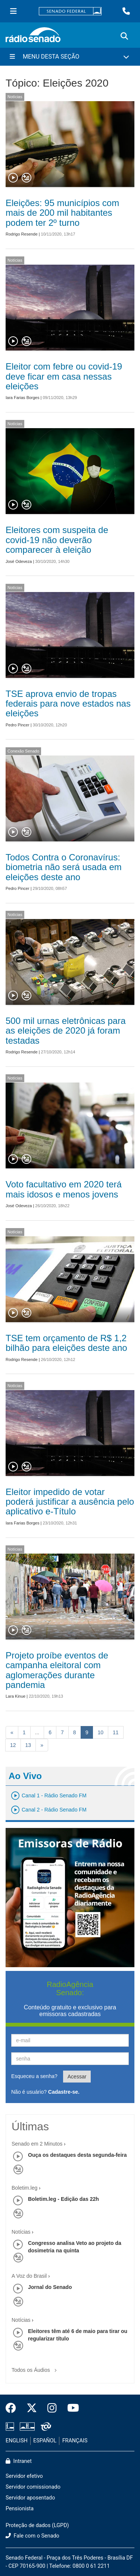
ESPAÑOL (44, 2441)
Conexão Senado (23, 751)
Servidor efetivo (24, 2476)
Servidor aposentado (30, 2498)
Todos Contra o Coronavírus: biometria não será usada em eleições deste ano (64, 867)
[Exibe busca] (124, 36)
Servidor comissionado (33, 2487)
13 (28, 1745)
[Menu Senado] (13, 11)
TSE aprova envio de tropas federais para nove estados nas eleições (68, 704)
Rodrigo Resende (22, 234)
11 (116, 1732)
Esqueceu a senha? (34, 2076)
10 (100, 1732)
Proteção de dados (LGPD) (37, 2525)
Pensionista (20, 2508)
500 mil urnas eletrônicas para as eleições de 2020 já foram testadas (66, 1031)
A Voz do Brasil (29, 2276)
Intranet (19, 2461)
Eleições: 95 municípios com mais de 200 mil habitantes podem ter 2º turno (62, 213)
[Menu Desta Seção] (70, 57)
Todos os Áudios (36, 2367)
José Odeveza (19, 561)
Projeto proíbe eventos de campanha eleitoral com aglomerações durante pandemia (57, 1670)
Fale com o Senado (32, 2536)
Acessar (77, 2077)
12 (13, 1745)
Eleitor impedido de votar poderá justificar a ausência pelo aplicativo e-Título (70, 1502)
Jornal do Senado (50, 2287)
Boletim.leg (24, 2188)
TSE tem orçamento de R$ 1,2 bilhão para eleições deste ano (66, 1343)
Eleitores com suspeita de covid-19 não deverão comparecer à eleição (57, 540)
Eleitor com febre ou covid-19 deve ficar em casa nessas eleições (64, 376)
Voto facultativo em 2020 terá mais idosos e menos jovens (64, 1189)
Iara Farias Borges (22, 397)
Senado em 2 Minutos (37, 2144)
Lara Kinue (15, 1696)
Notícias (14, 96)
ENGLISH (17, 2441)
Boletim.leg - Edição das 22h (63, 2199)
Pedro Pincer (17, 725)
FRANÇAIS (75, 2441)
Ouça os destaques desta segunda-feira (77, 2155)
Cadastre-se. (64, 2092)
